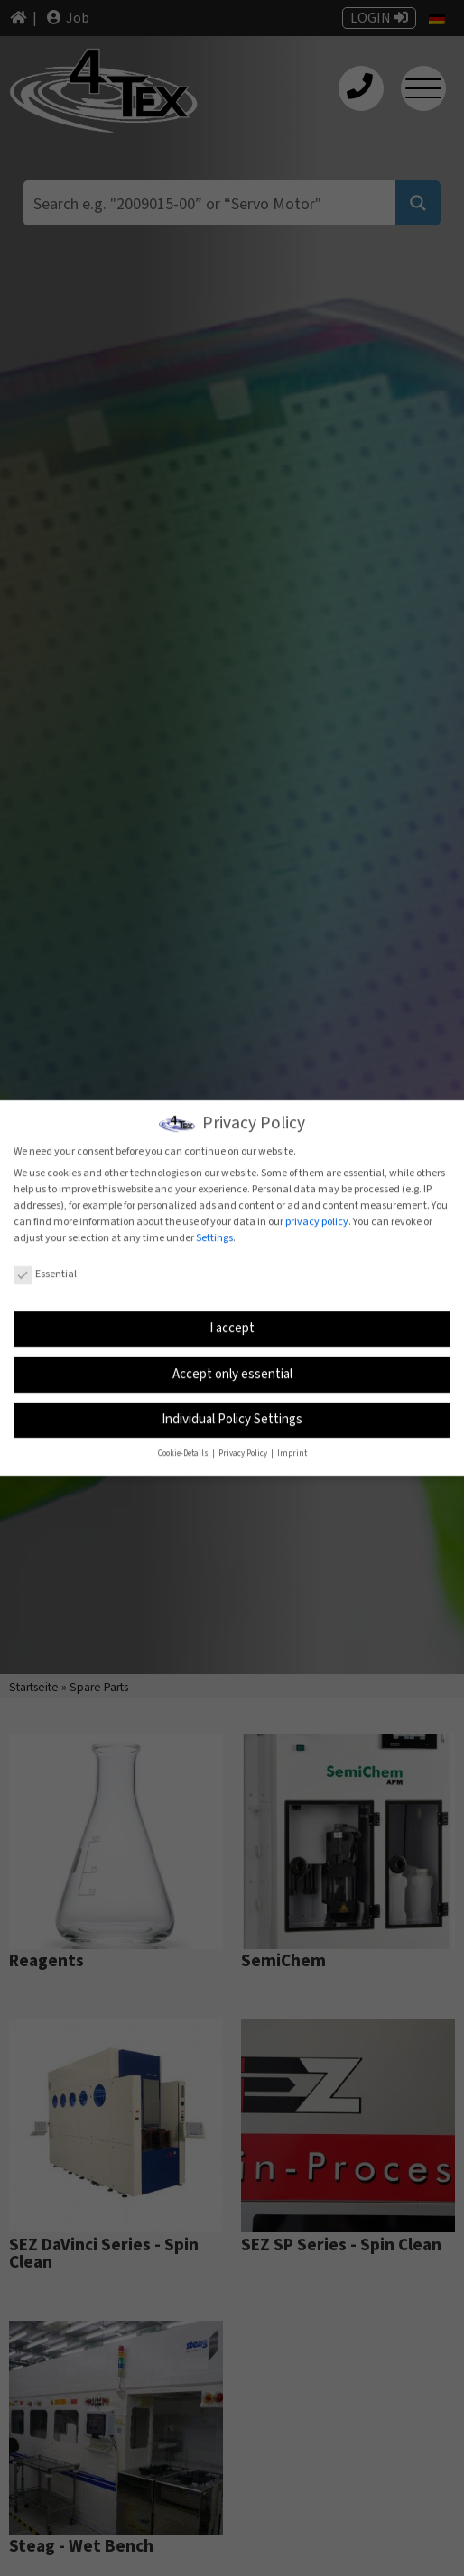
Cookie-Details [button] (184, 1451)
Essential (45, 1271)
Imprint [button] (292, 1451)
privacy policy (316, 1218)
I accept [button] (232, 1325)
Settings (214, 1234)
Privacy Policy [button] (243, 1451)
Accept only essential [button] (232, 1370)
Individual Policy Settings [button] (232, 1416)
